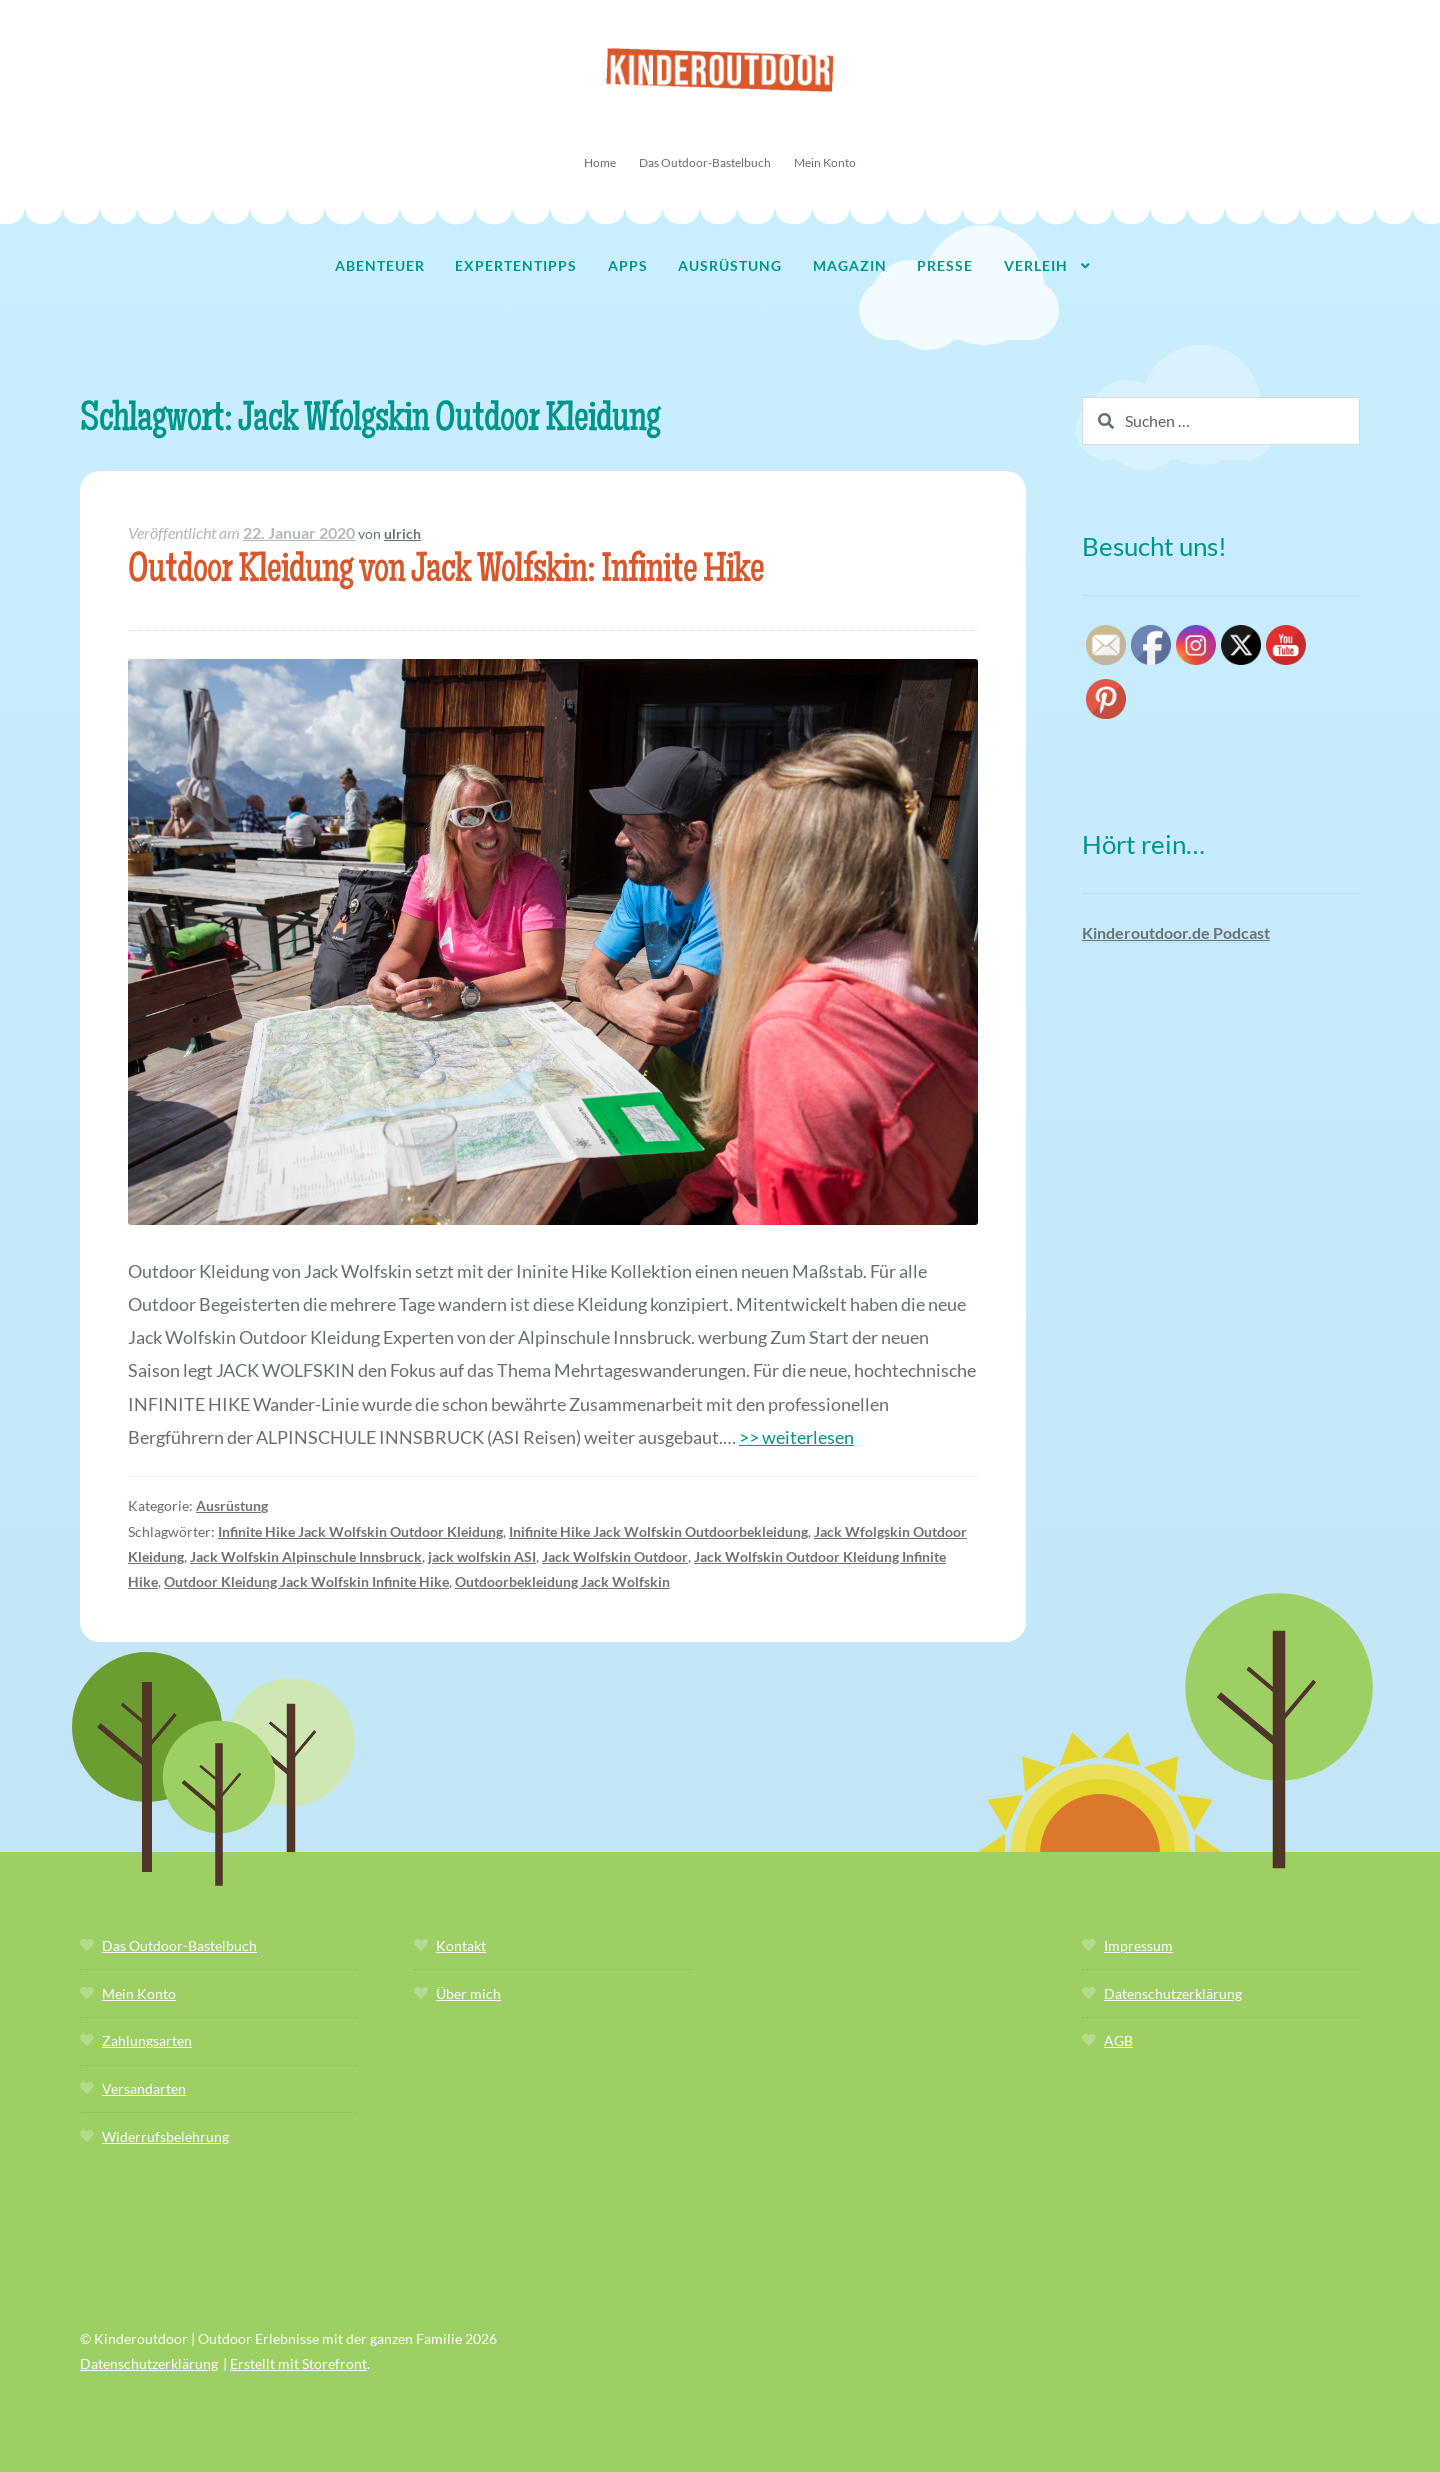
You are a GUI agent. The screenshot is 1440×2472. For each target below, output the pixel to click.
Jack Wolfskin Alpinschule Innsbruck (306, 1556)
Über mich (468, 1993)
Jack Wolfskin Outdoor (615, 1556)
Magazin (850, 265)
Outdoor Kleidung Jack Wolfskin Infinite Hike (306, 1581)
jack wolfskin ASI (482, 1556)
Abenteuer (380, 265)
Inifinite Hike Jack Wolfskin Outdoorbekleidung (658, 1531)
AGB (1118, 2040)
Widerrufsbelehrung (165, 2136)
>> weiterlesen (796, 1437)
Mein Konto (825, 162)
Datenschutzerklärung (1173, 1993)
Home (600, 162)
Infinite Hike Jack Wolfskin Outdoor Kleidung (360, 1531)
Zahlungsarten (147, 2040)
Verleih (1036, 265)
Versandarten (144, 2088)
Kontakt (461, 1945)
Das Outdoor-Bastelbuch (705, 162)
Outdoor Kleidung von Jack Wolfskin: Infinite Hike (446, 572)
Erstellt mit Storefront (298, 2363)
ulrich (402, 533)
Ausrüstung (730, 265)
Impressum (1138, 1945)
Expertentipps (516, 265)
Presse (945, 265)
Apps (628, 265)
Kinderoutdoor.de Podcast (1176, 932)
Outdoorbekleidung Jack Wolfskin (562, 1581)
